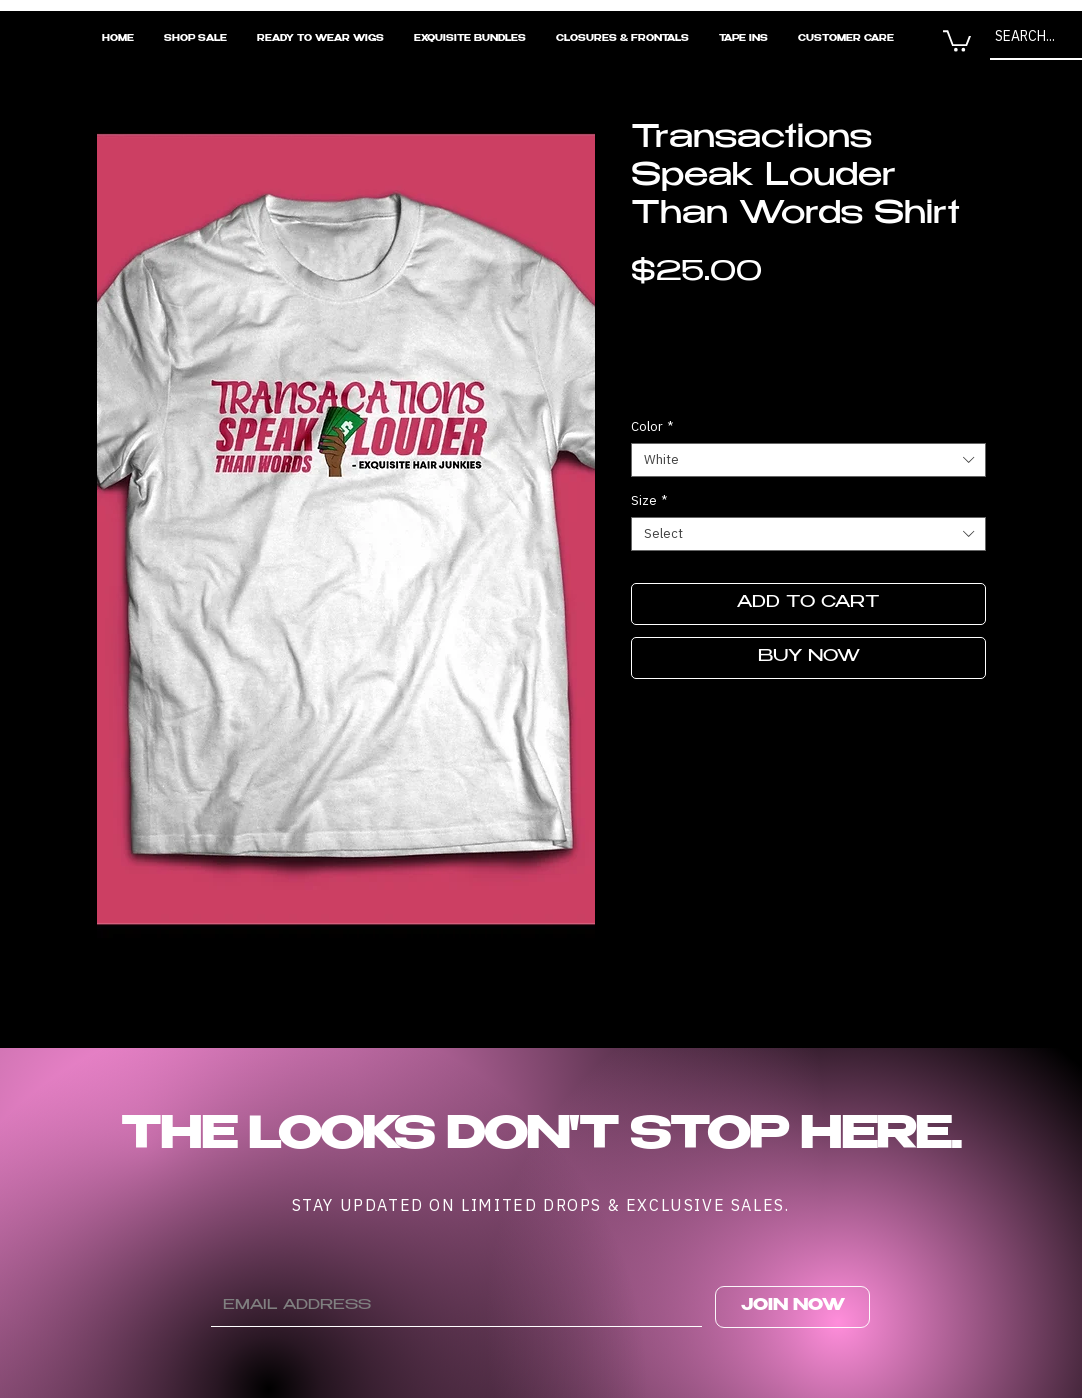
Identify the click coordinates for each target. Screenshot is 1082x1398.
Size (649, 501)
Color (652, 427)
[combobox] (808, 460)
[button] (957, 40)
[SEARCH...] (1032, 36)
